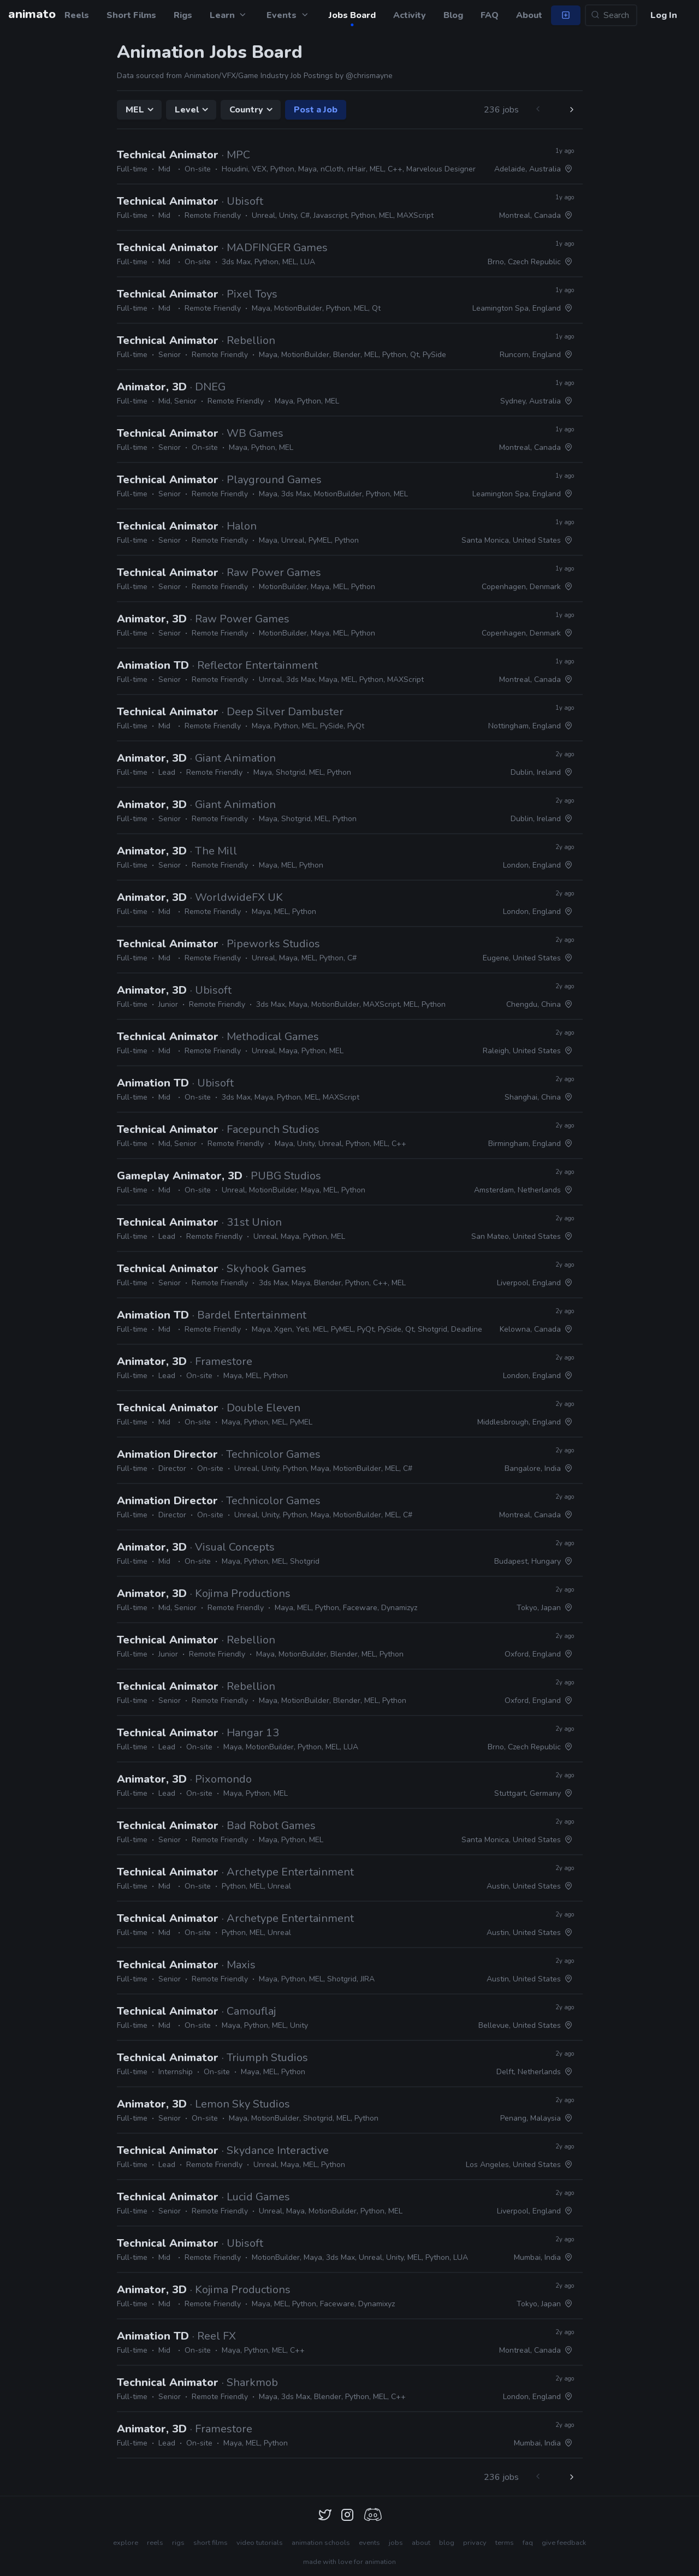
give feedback (564, 2543)
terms (504, 2543)
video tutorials (259, 2543)
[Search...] (611, 15)
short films (210, 2543)
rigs (178, 2543)
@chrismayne (369, 75)
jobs (396, 2543)
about (421, 2543)
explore (125, 2543)
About (529, 15)
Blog (453, 15)
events (369, 2543)
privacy (475, 2543)
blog (446, 2543)
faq (528, 2543)
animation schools (321, 2543)
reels (155, 2543)
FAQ (490, 15)
